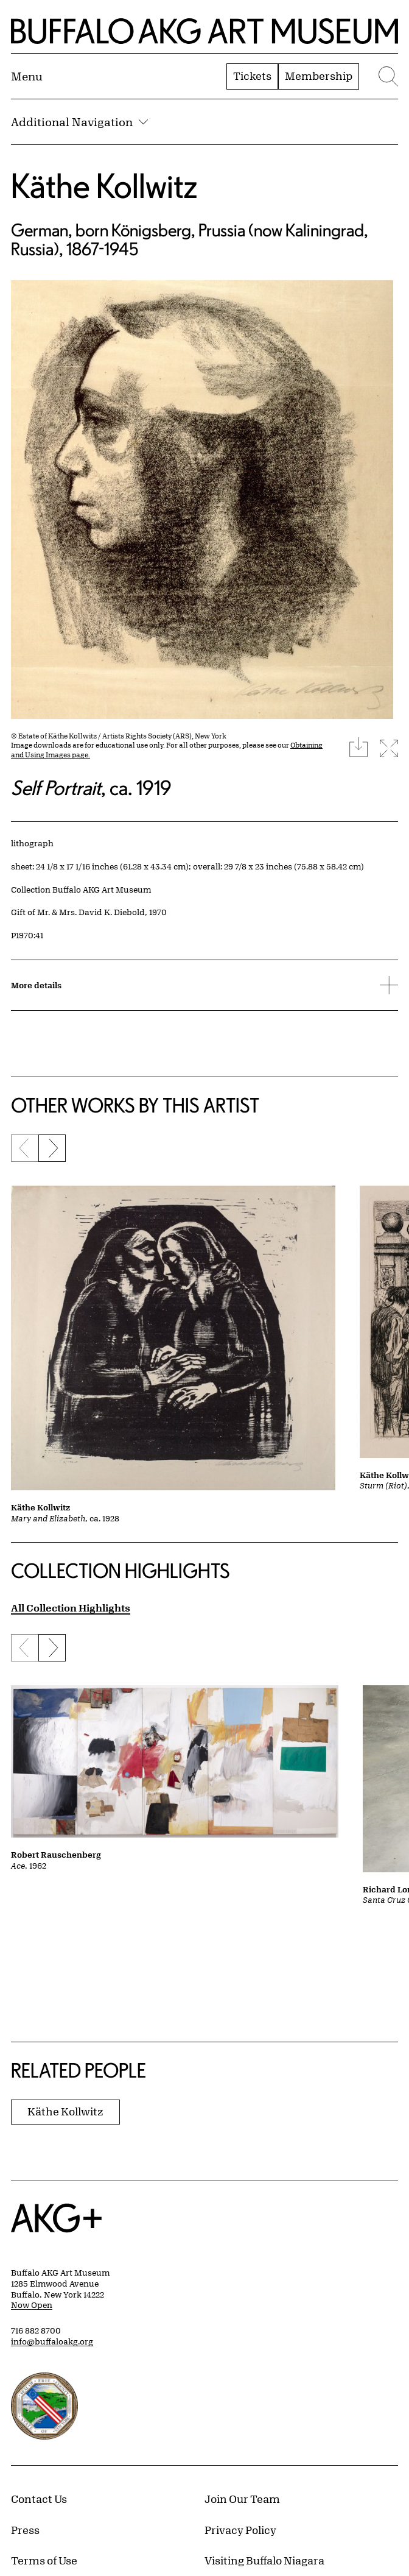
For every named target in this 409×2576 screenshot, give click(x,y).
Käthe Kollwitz (104, 185)
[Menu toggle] (27, 76)
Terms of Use (44, 2560)
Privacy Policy (240, 2530)
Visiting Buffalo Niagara (264, 2560)
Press (25, 2530)
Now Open (31, 2305)
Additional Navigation (79, 122)
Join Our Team (242, 2499)
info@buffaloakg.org (52, 2341)
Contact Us (39, 2499)
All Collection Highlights (70, 1607)
